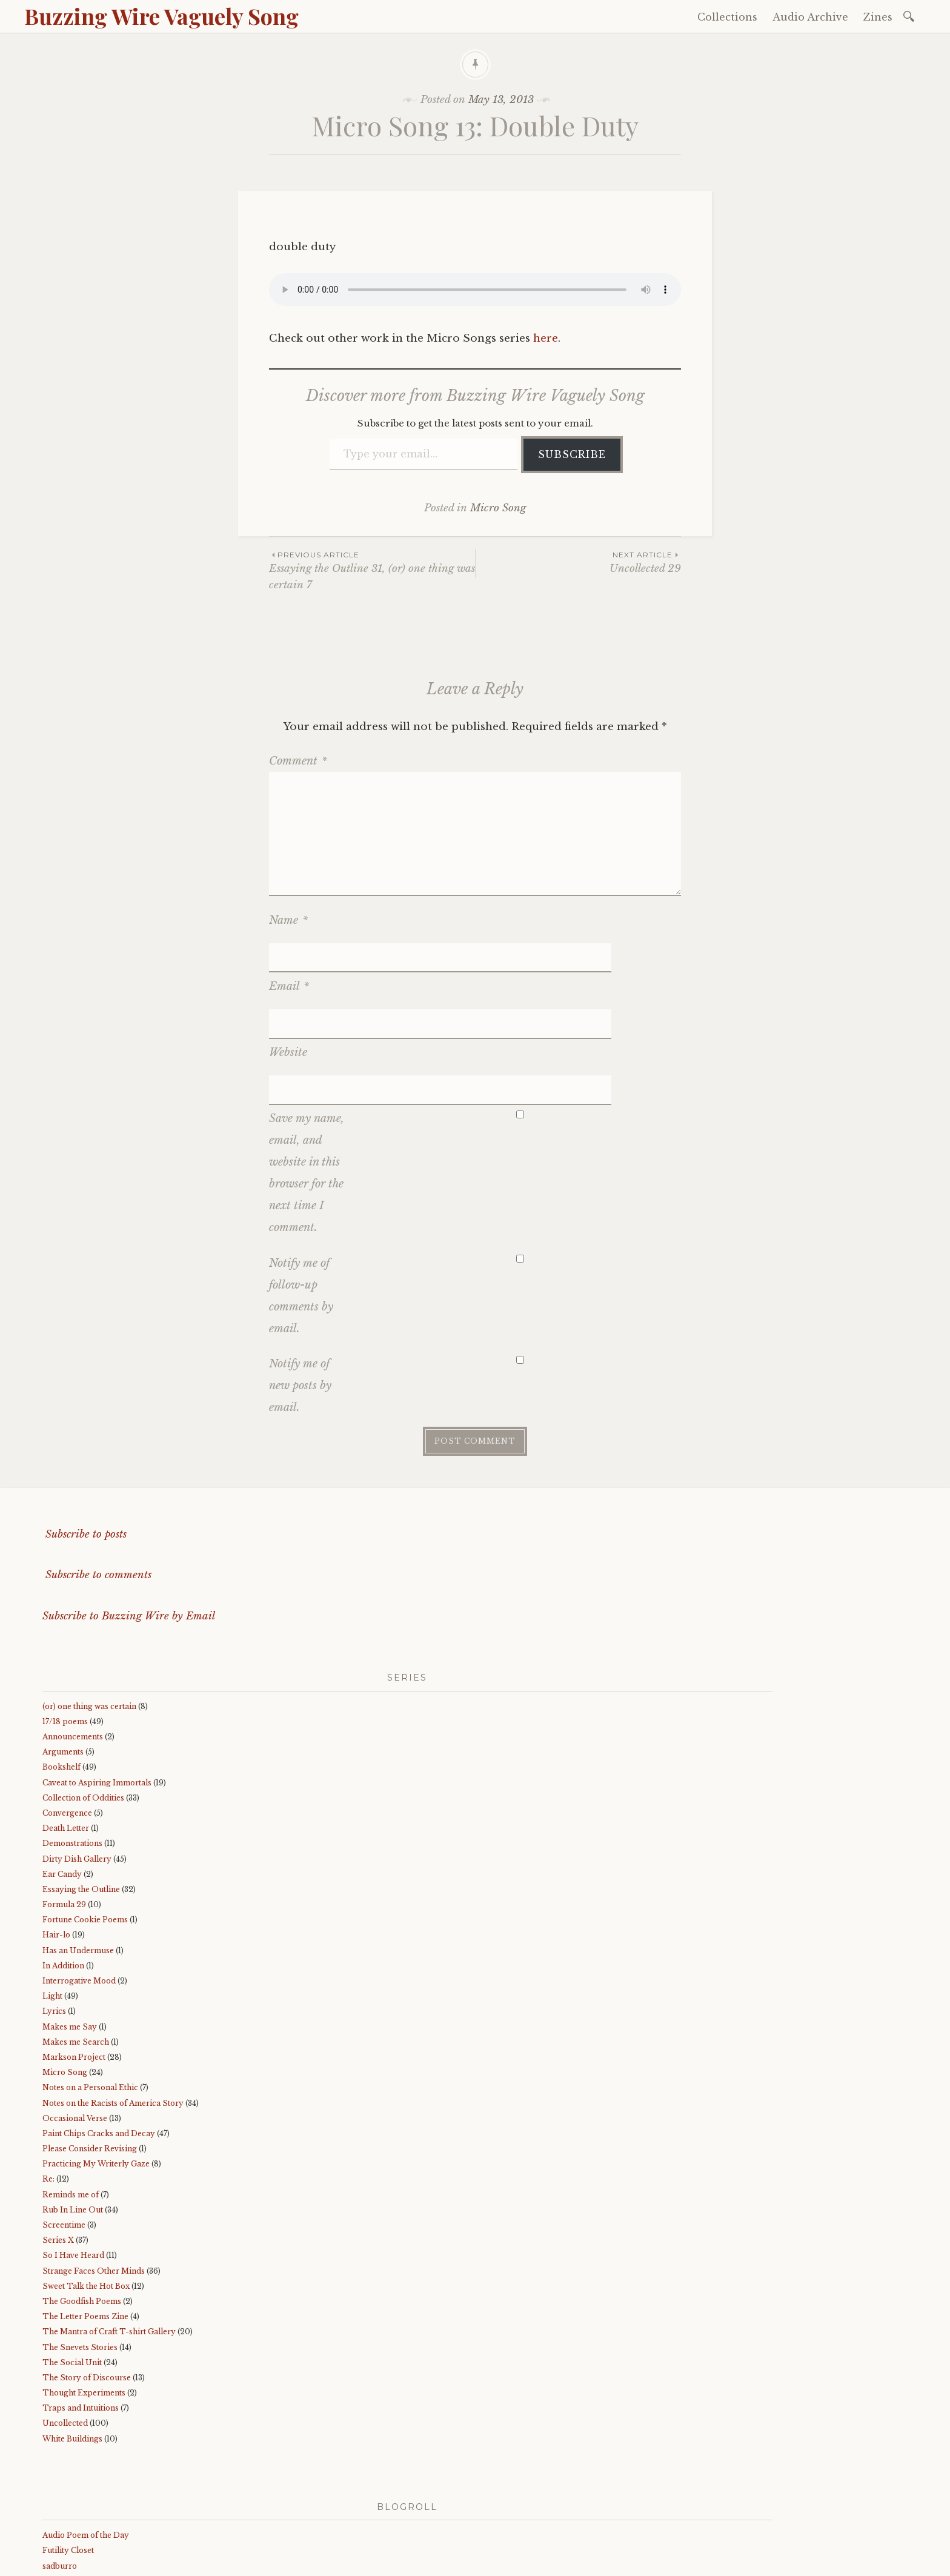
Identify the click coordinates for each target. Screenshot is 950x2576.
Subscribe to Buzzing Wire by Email (128, 1524)
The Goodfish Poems (81, 2209)
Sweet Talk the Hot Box (86, 2194)
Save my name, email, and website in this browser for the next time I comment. (306, 1081)
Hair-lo (56, 1842)
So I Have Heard (73, 2163)
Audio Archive (810, 17)
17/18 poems (65, 1629)
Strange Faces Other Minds (93, 2178)
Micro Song (498, 508)
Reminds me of (70, 2102)
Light (52, 1903)
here (545, 338)
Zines (877, 17)
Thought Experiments (83, 2300)
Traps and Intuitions (80, 2315)
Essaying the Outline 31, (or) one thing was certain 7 (372, 570)
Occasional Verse (74, 2026)
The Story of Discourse (86, 2285)
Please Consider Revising (89, 2056)
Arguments (63, 1659)
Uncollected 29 (578, 562)
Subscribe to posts (84, 1442)
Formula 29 (64, 1812)
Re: (48, 2086)
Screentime (63, 2132)
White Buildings (72, 2346)
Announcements (72, 1644)
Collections (727, 17)
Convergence (67, 1720)
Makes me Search (75, 1949)
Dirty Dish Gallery (76, 1766)
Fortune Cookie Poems (85, 1827)
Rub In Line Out (72, 2117)
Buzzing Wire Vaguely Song (161, 15)
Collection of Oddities (83, 1705)
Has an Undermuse (78, 1858)
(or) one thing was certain (89, 1614)
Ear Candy (62, 1782)
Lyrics (54, 1919)
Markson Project (73, 1965)
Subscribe (572, 454)
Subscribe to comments (96, 1482)
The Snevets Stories (80, 2254)
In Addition (63, 1873)
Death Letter (65, 1736)
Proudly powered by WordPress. (97, 2563)
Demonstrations (72, 1751)
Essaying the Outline (81, 1797)
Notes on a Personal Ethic (90, 1995)
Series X (58, 2148)
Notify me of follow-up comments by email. (301, 1203)
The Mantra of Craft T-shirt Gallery (109, 2239)
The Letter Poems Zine (85, 2224)
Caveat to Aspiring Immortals (96, 1690)
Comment (298, 761)
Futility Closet (68, 2458)
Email (289, 955)
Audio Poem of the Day (85, 2443)
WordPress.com (298, 2563)
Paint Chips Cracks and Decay (98, 2041)
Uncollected (65, 2330)
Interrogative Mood (79, 1888)
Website (288, 991)
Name (288, 920)
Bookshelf (61, 1674)
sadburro (59, 2473)
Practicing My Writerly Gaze (96, 2071)
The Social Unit (72, 2270)
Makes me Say (69, 1934)
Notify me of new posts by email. (300, 1293)
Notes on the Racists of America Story (113, 2010)
